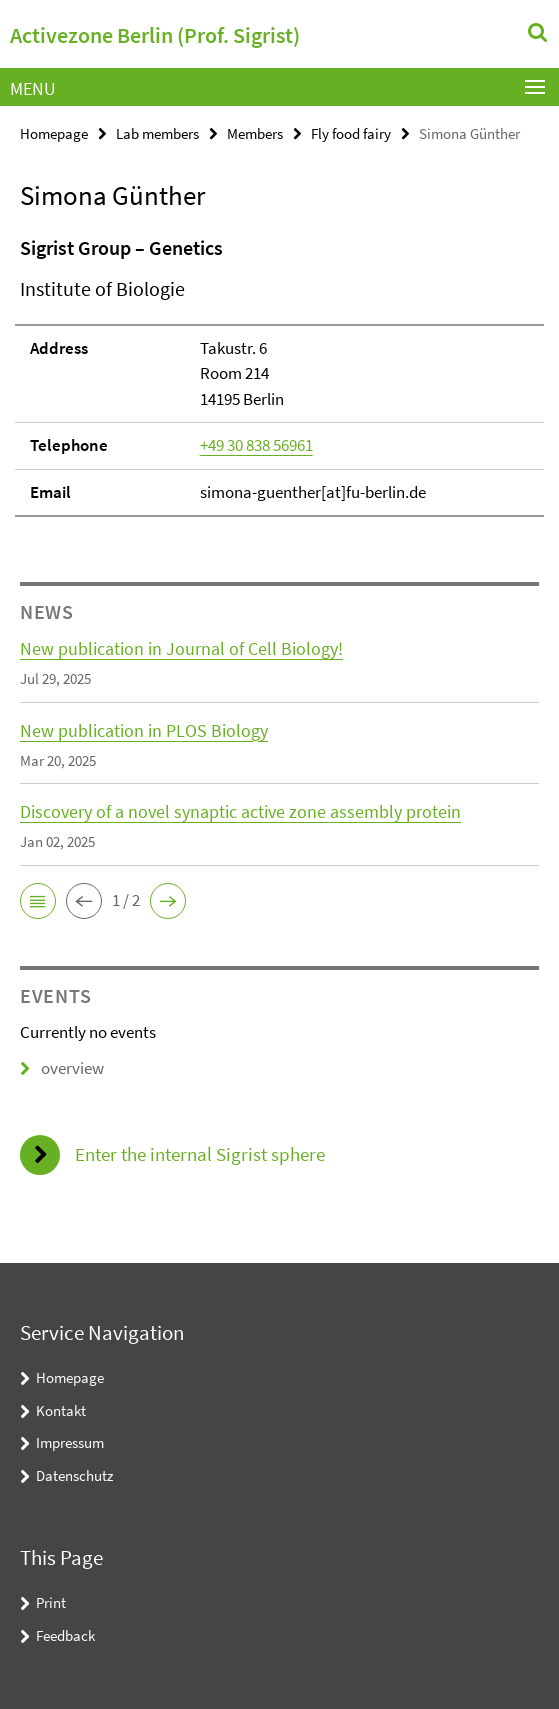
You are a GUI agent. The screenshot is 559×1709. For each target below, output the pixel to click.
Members (255, 133)
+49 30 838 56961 (256, 445)
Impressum (70, 1442)
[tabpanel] (279, 375)
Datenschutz (74, 1475)
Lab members (157, 133)
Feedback (65, 1635)
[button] (38, 901)
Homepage (54, 133)
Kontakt (61, 1410)
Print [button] (51, 1602)
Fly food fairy (351, 133)
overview (62, 1068)
